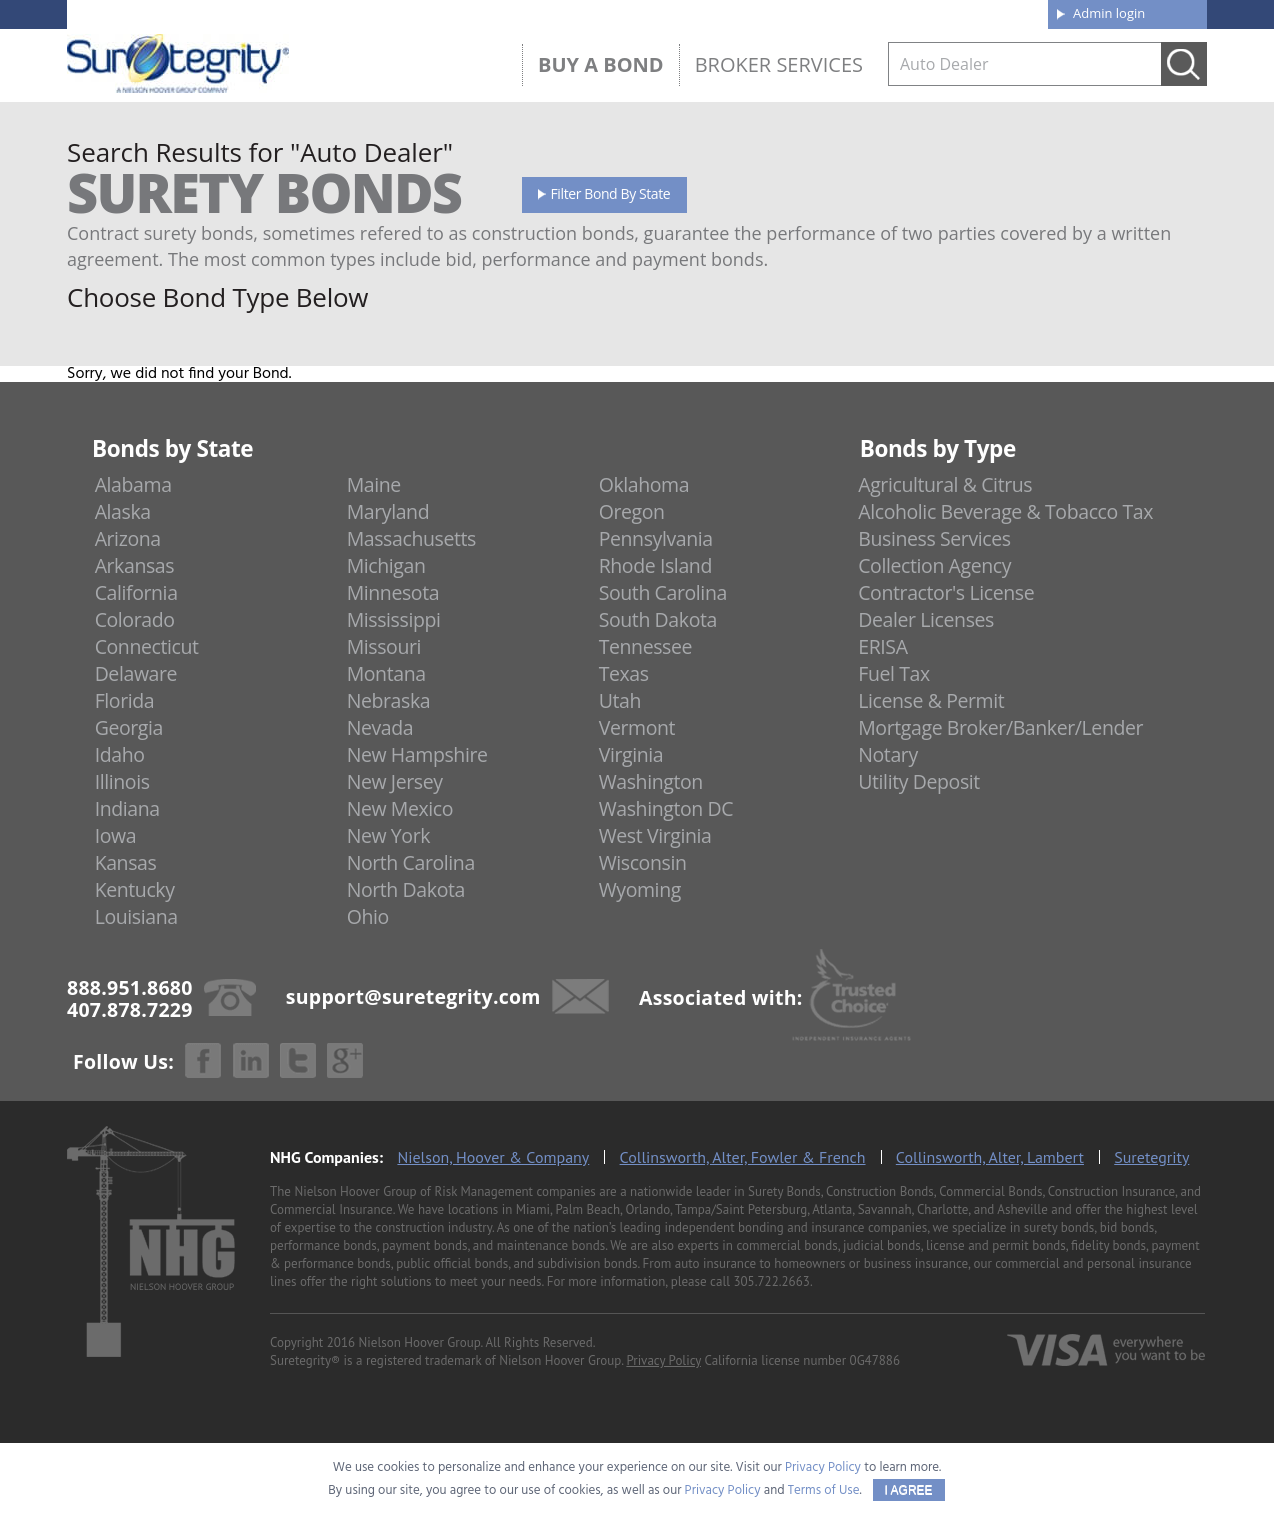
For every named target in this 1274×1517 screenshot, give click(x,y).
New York (388, 835)
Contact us (986, 12)
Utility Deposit (919, 781)
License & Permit (931, 700)
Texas (624, 673)
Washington (651, 781)
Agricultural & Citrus (945, 484)
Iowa (116, 835)
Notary (888, 754)
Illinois (122, 781)
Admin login (1109, 13)
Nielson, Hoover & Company (493, 1157)
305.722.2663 (771, 1281)
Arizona (128, 538)
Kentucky (135, 889)
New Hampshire (417, 754)
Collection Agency (934, 565)
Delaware (136, 673)
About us (721, 12)
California (136, 592)
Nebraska (389, 700)
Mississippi (394, 619)
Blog (850, 12)
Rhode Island (655, 565)
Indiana (127, 808)
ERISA (882, 646)
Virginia (631, 754)
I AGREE (909, 1490)
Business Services (934, 538)
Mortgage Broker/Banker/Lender (1000, 727)
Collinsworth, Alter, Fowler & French (743, 1157)
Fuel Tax (894, 673)
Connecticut (147, 646)
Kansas (126, 862)
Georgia (129, 727)
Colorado (135, 619)
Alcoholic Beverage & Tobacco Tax (1005, 511)
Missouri (384, 646)
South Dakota (658, 619)
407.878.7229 (366, 13)
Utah (620, 700)
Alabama (133, 484)
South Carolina (663, 592)
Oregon (632, 511)
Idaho (120, 754)
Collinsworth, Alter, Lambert (990, 1157)
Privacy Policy (663, 1360)
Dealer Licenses (926, 619)
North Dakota (406, 889)
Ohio (368, 916)
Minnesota (393, 592)
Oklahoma (644, 484)
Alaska (123, 511)
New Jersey (395, 781)
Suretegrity (1151, 1157)
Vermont (637, 727)
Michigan (386, 565)
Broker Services (779, 64)
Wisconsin (643, 862)
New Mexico (400, 808)
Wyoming (640, 889)
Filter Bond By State (611, 193)
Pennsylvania (656, 538)
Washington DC (666, 808)
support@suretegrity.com (413, 995)
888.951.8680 (222, 13)
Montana (386, 673)
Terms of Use (824, 1490)
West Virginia (655, 835)
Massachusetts (411, 538)
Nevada (380, 727)
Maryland (388, 511)
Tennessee (645, 646)
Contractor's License (946, 592)
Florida (125, 700)
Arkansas (135, 565)
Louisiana (136, 916)
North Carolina (411, 862)
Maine (374, 484)
